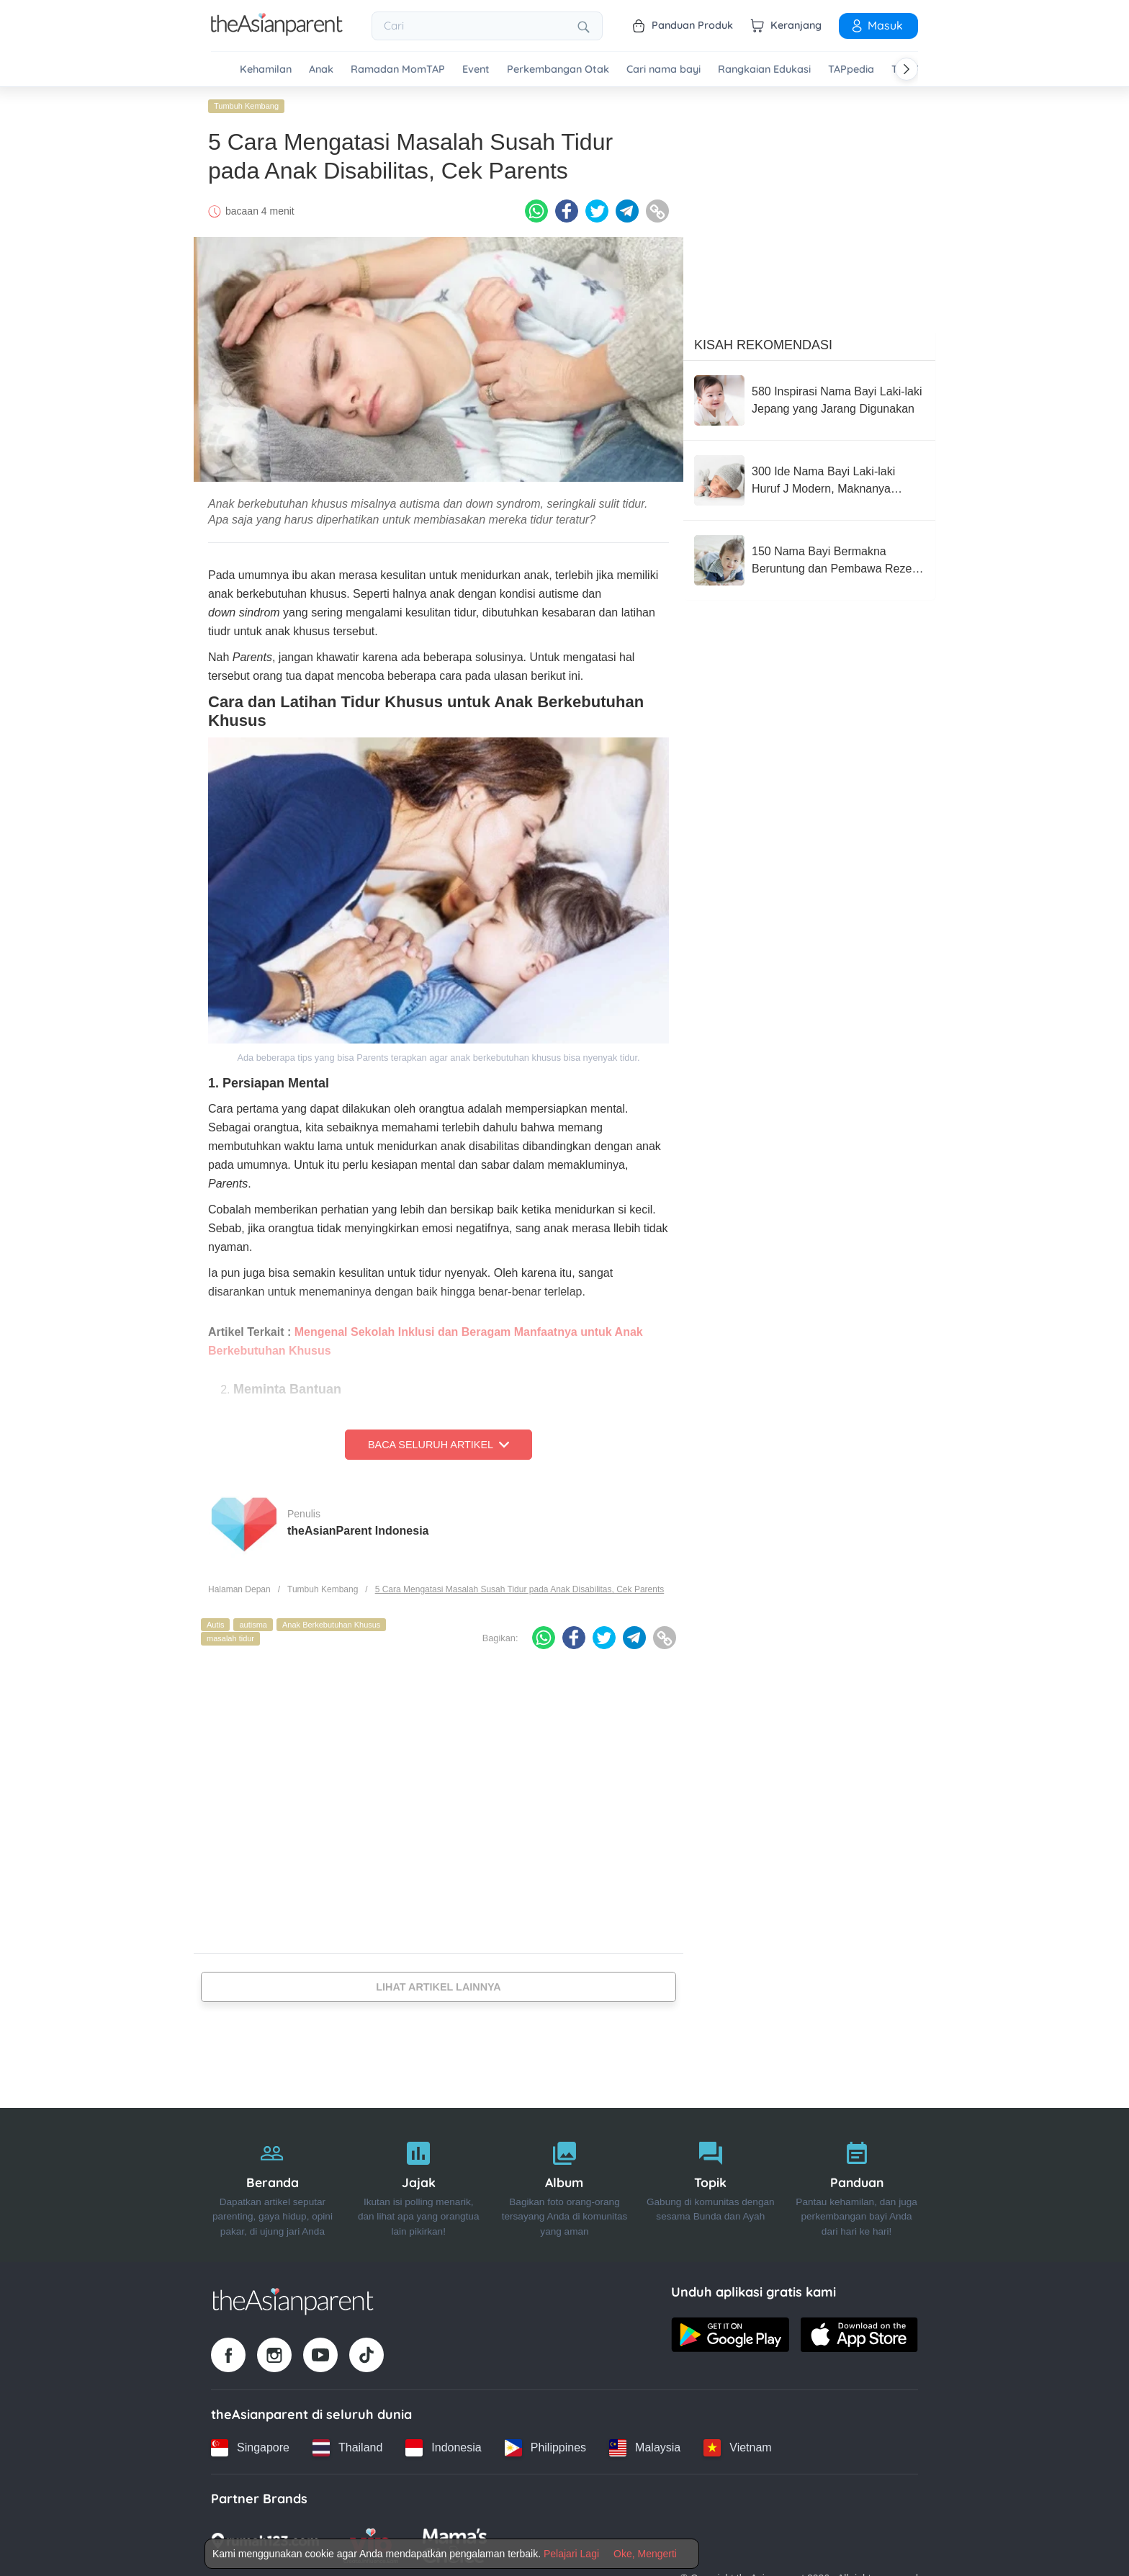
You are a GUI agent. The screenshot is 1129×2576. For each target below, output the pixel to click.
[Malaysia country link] (644, 2447)
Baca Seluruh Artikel (438, 1444)
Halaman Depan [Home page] (239, 1589)
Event (476, 69)
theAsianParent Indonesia (358, 1531)
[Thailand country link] (347, 2447)
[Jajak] (418, 2185)
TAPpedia (851, 69)
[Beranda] (272, 2185)
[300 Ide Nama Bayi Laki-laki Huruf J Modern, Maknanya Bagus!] (809, 480)
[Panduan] (856, 2185)
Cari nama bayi (663, 69)
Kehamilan (266, 69)
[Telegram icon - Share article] (627, 211)
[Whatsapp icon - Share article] (536, 211)
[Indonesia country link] (443, 2447)
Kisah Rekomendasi (763, 345)
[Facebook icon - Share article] (566, 211)
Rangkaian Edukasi (764, 69)
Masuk (876, 25)
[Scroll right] (906, 69)
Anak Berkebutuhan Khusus (331, 1624)
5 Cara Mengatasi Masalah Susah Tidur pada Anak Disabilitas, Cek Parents (520, 1589)
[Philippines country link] (545, 2447)
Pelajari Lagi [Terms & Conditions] (571, 2553)
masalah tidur (230, 1638)
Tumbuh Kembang (246, 106)
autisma (253, 1624)
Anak (321, 69)
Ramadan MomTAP (398, 69)
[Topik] (710, 2185)
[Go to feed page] (277, 31)
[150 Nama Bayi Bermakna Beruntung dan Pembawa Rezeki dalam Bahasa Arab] (809, 560)
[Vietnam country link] (737, 2447)
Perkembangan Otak (558, 69)
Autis (215, 1624)
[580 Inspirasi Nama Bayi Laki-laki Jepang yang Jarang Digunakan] (809, 400)
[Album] (564, 2185)
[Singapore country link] (250, 2447)
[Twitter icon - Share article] (596, 211)
